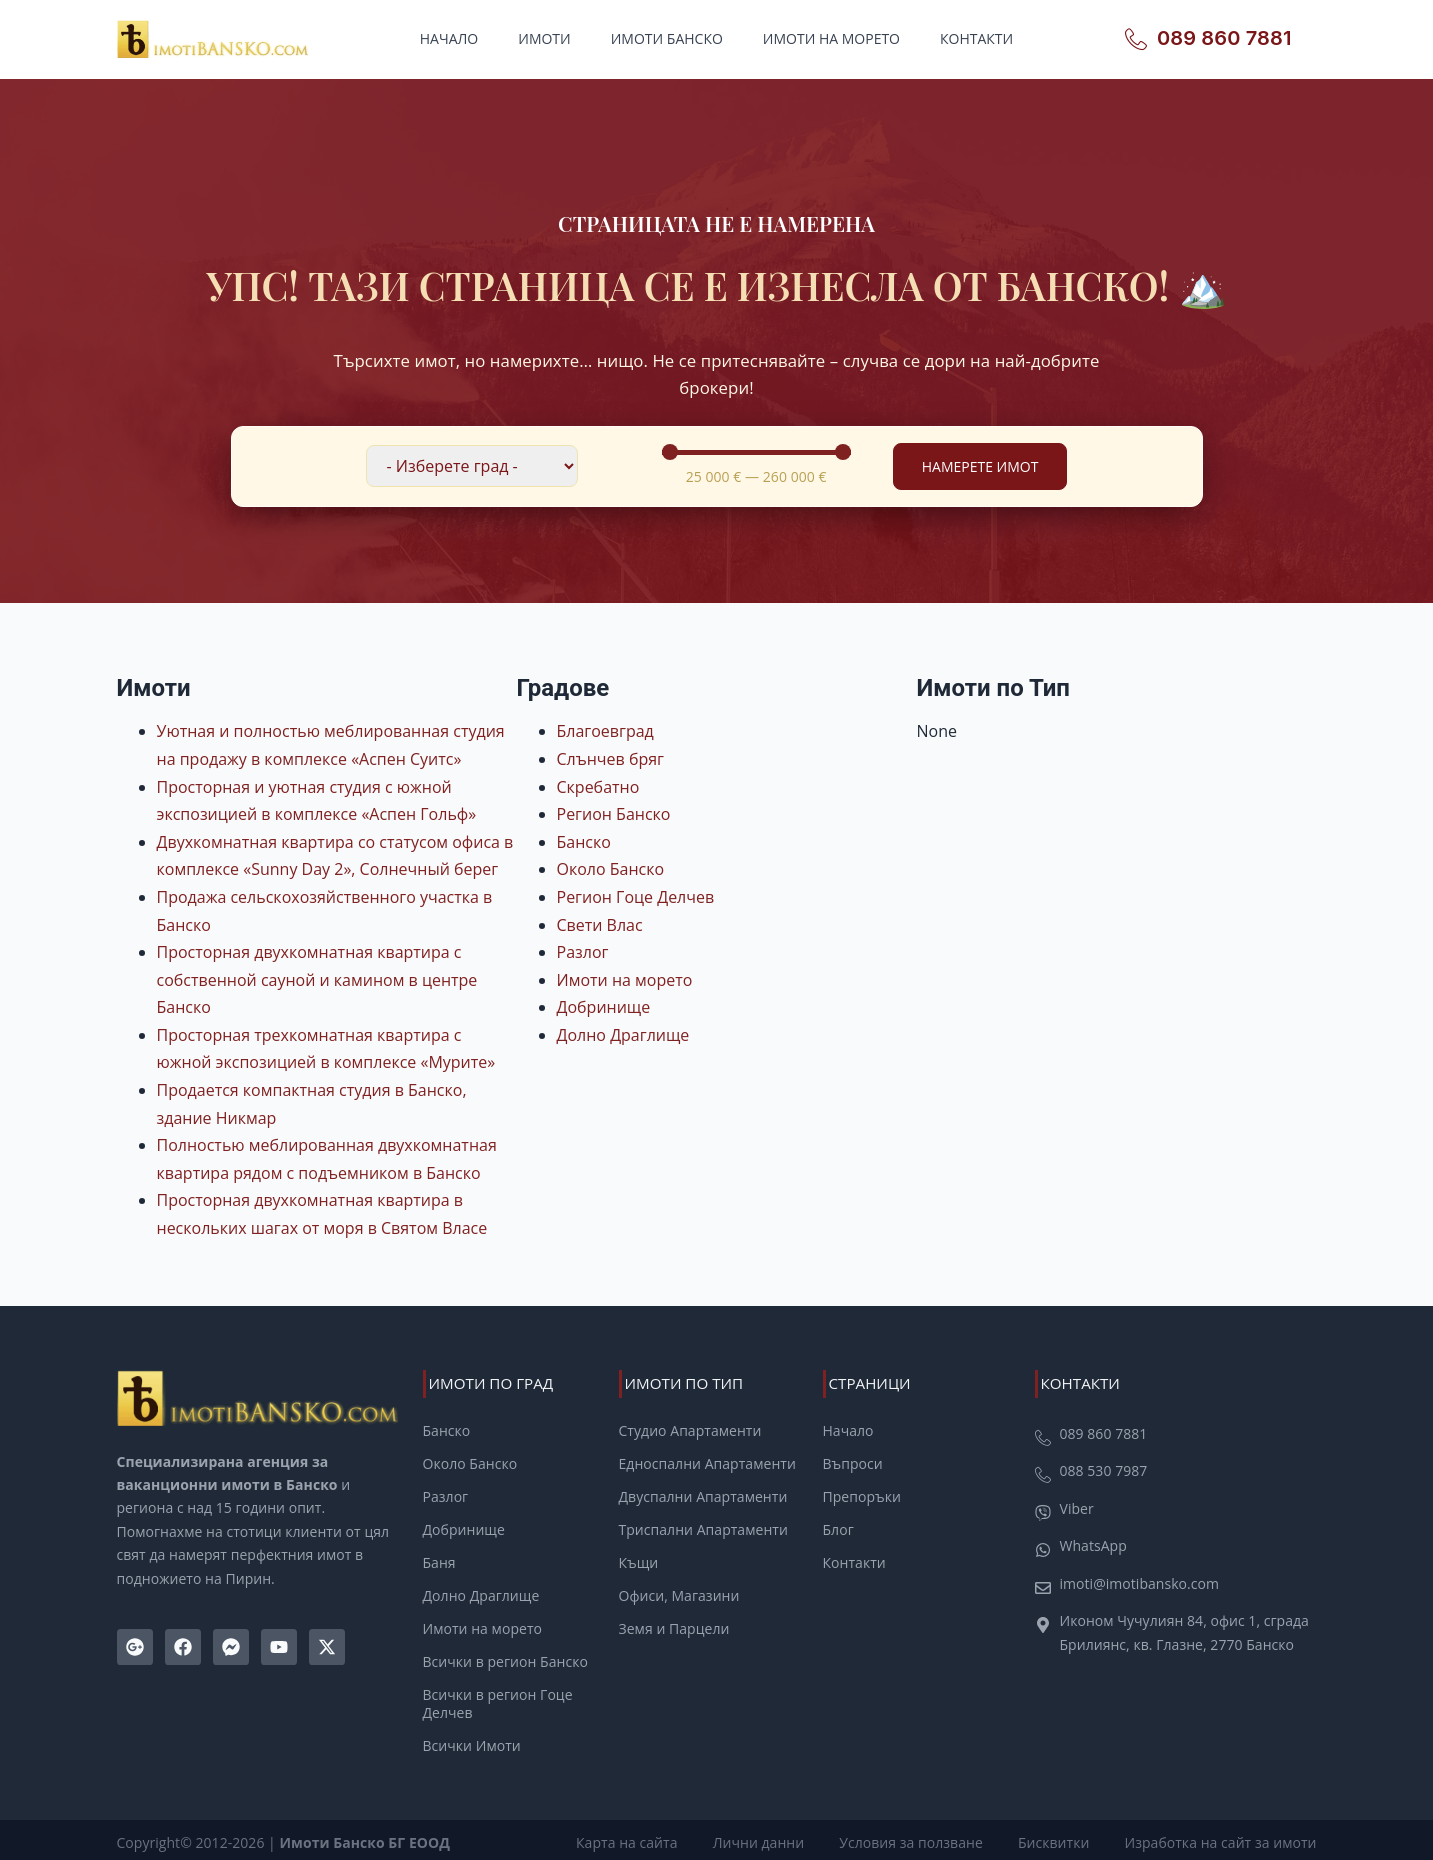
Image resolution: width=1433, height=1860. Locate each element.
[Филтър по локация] (472, 466)
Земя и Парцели (674, 1627)
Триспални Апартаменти (703, 1529)
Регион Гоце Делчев (636, 897)
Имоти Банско (667, 38)
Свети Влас (600, 925)
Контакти (976, 38)
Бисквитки (1056, 1839)
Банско (584, 842)
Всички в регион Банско (505, 1660)
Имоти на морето (831, 38)
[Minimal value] (756, 452)
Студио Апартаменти (690, 1431)
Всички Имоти (472, 1744)
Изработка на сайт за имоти (1221, 1839)
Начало (449, 38)
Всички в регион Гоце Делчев (498, 1702)
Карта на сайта (639, 1839)
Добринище (604, 1007)
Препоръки (862, 1496)
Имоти (544, 38)
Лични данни (768, 1839)
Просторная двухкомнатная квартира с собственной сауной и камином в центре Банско (317, 979)
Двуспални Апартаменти (703, 1496)
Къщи (639, 1562)
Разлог (583, 952)
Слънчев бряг (610, 759)
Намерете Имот (980, 466)
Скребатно (598, 787)
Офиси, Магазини (679, 1594)
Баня (439, 1562)
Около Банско (611, 869)
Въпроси (853, 1464)
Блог (838, 1529)
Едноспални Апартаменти (707, 1464)
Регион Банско (614, 814)
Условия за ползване (918, 1839)
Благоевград (605, 731)
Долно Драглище (623, 1035)
